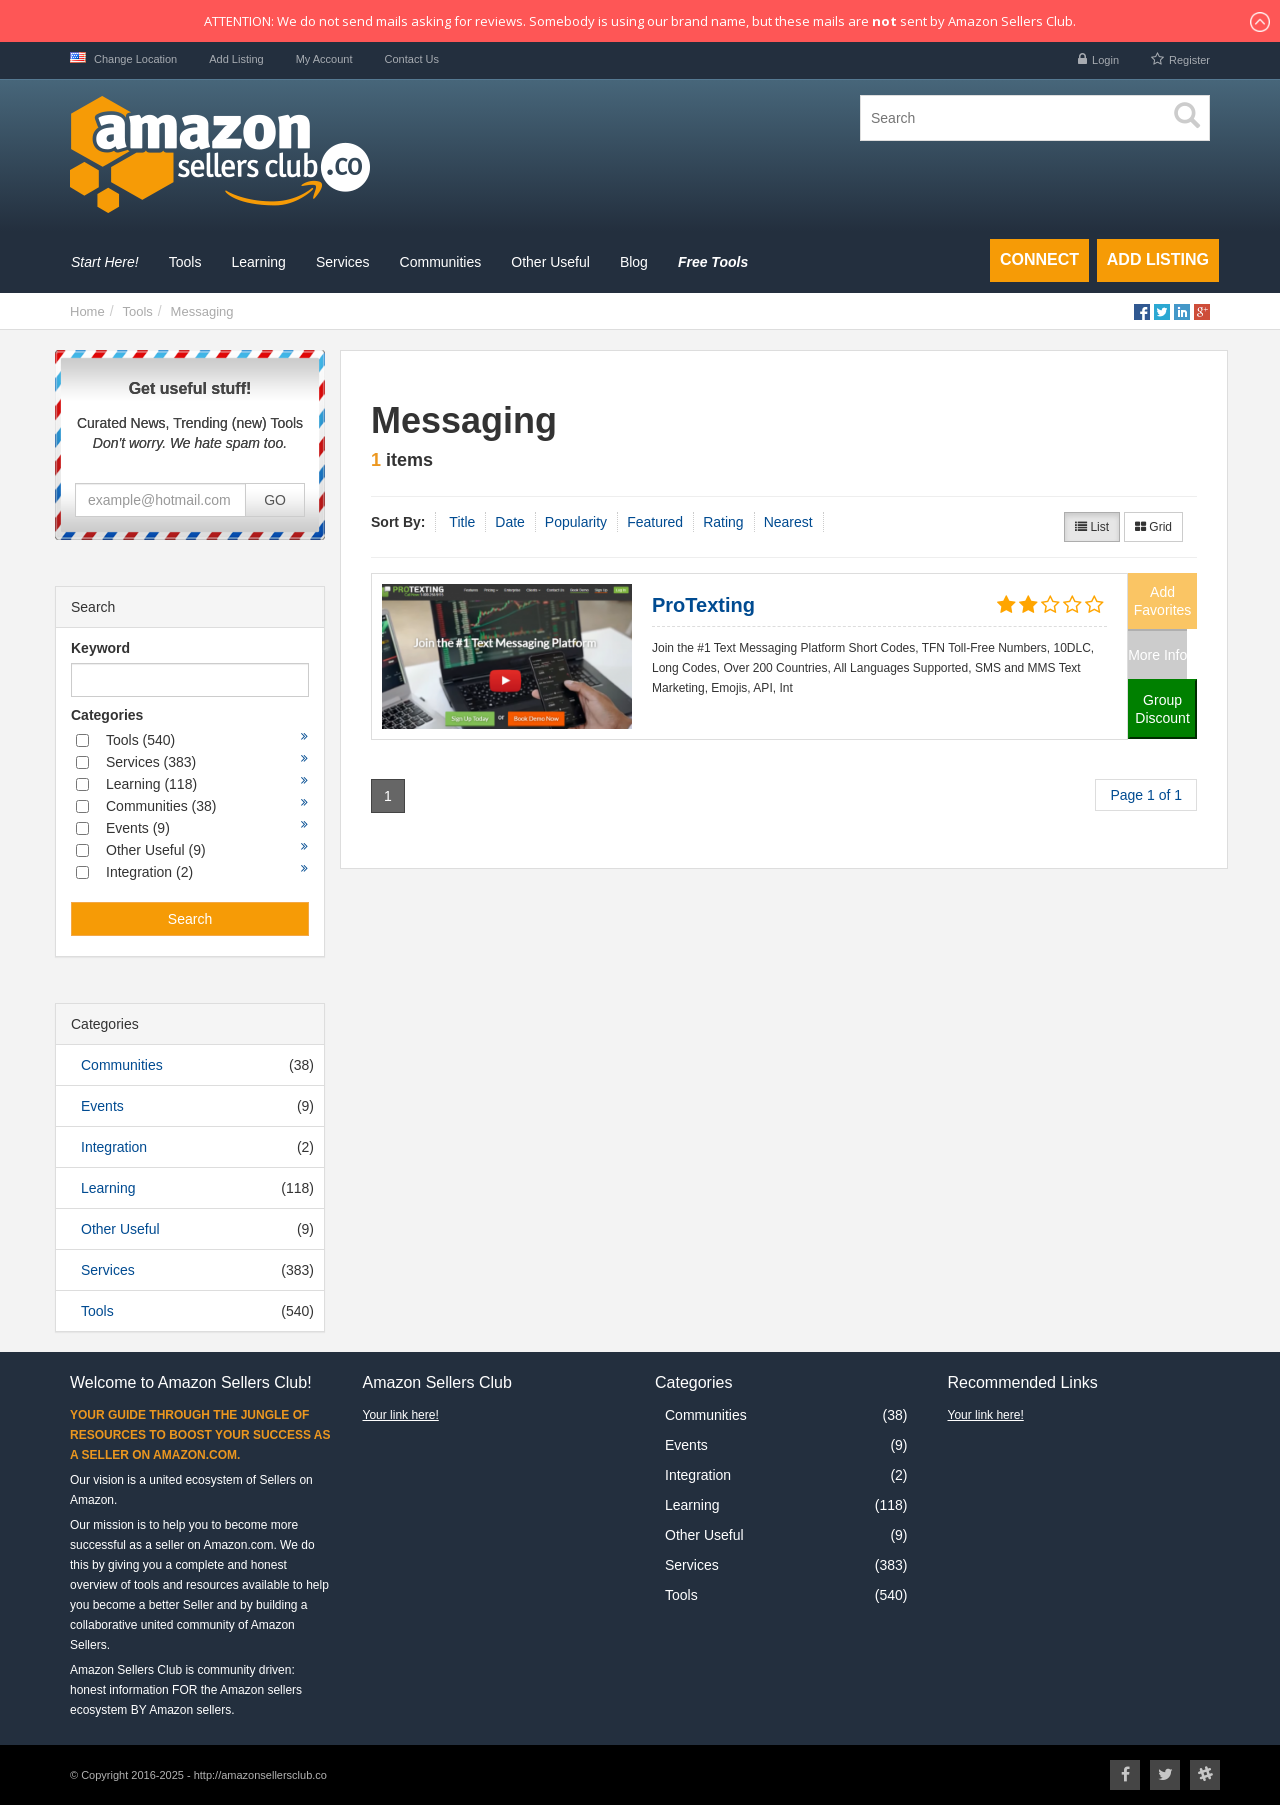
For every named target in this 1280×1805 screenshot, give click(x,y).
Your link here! (401, 1415)
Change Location (123, 58)
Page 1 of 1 (1146, 795)
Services (108, 1270)
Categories (107, 715)
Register (1189, 60)
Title (462, 522)
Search (190, 919)
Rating (723, 522)
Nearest (788, 522)
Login (1105, 60)
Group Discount (1162, 709)
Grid (1153, 527)
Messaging (202, 311)
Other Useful (120, 1229)
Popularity (576, 522)
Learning (108, 1188)
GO (275, 500)
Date (510, 522)
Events (102, 1106)
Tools (137, 311)
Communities (122, 1065)
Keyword (100, 648)
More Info (1157, 655)
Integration (114, 1147)
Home (87, 311)
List (1092, 527)
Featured (655, 522)
